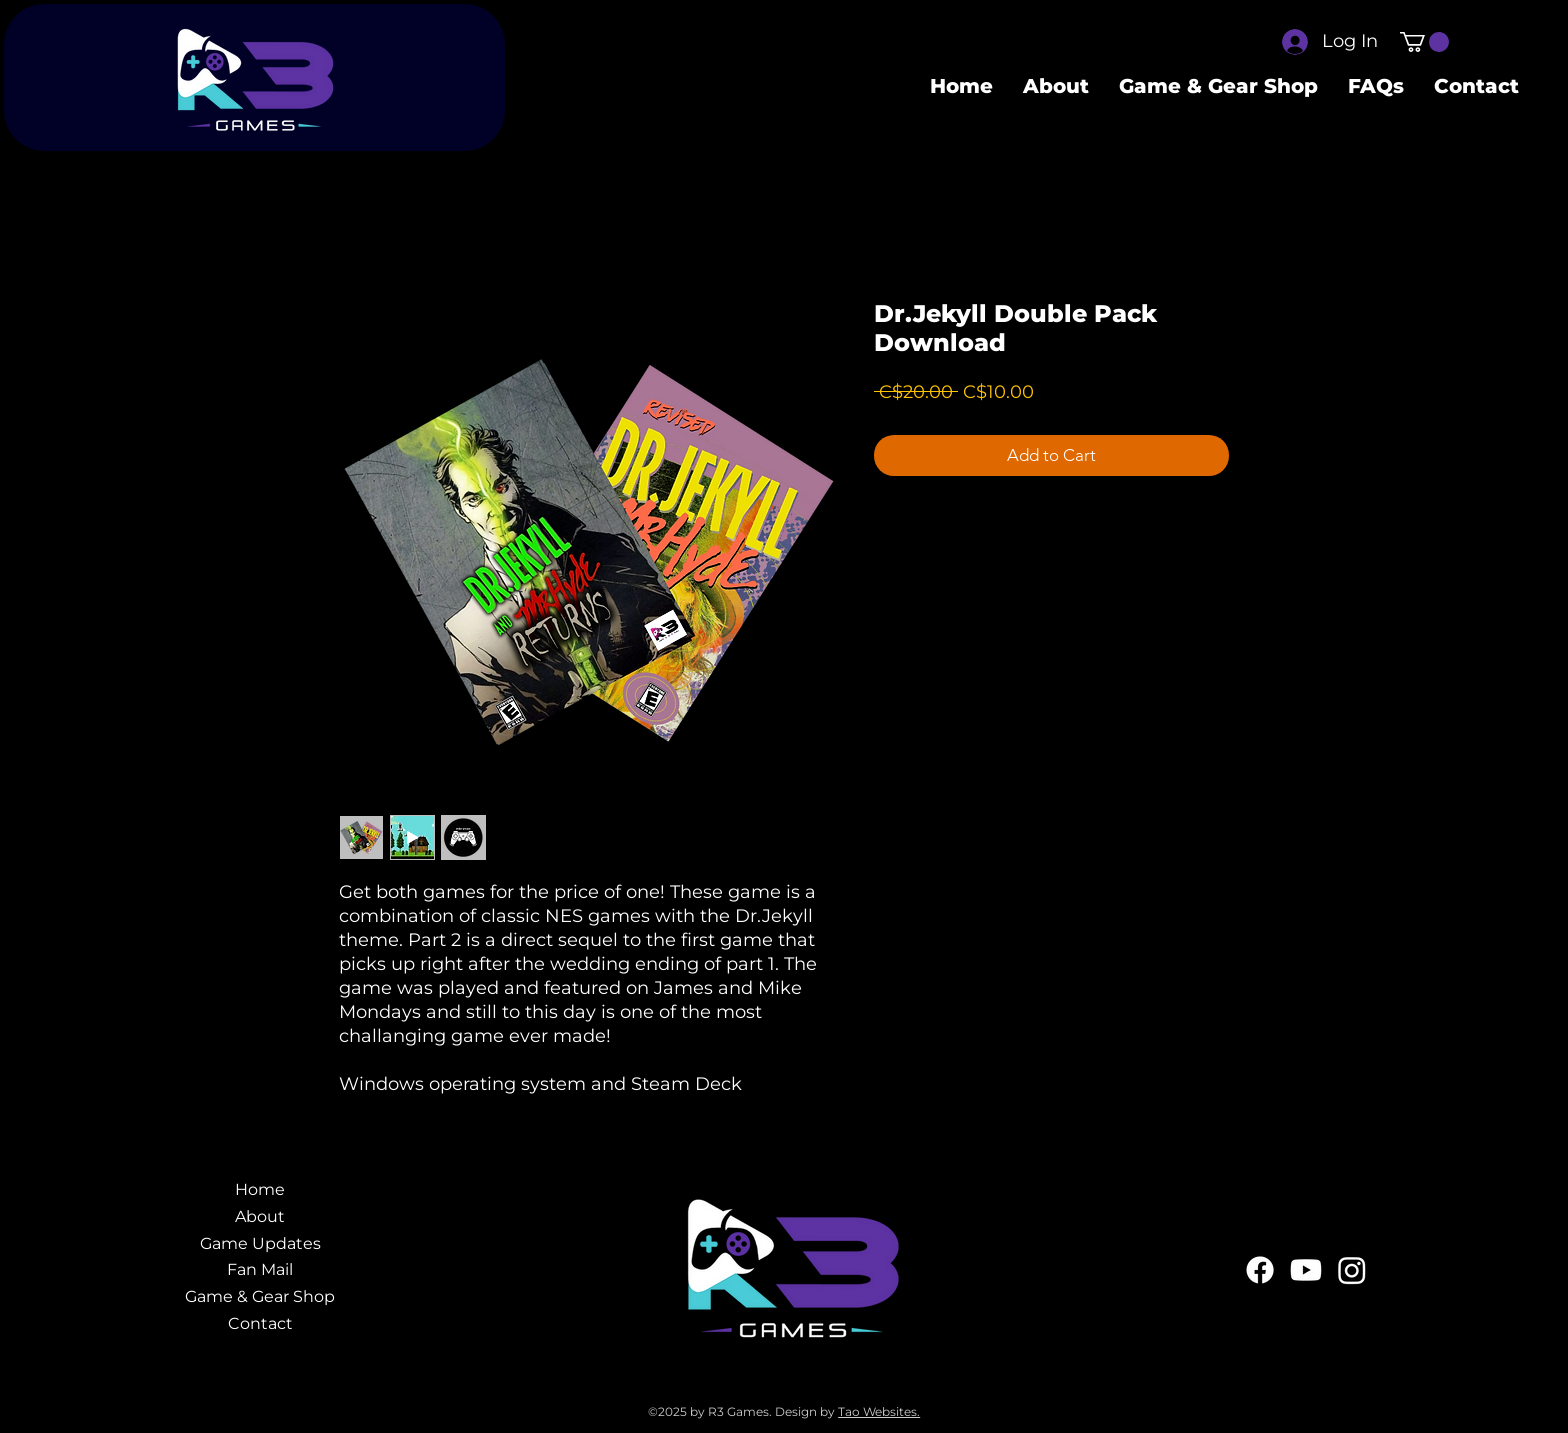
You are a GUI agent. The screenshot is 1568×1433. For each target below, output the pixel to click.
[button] (1424, 42)
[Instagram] (1352, 1270)
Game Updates (260, 1243)
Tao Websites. (879, 1411)
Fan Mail (260, 1269)
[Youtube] (1306, 1270)
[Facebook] (1260, 1270)
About (260, 1216)
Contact (260, 1323)
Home (260, 1189)
